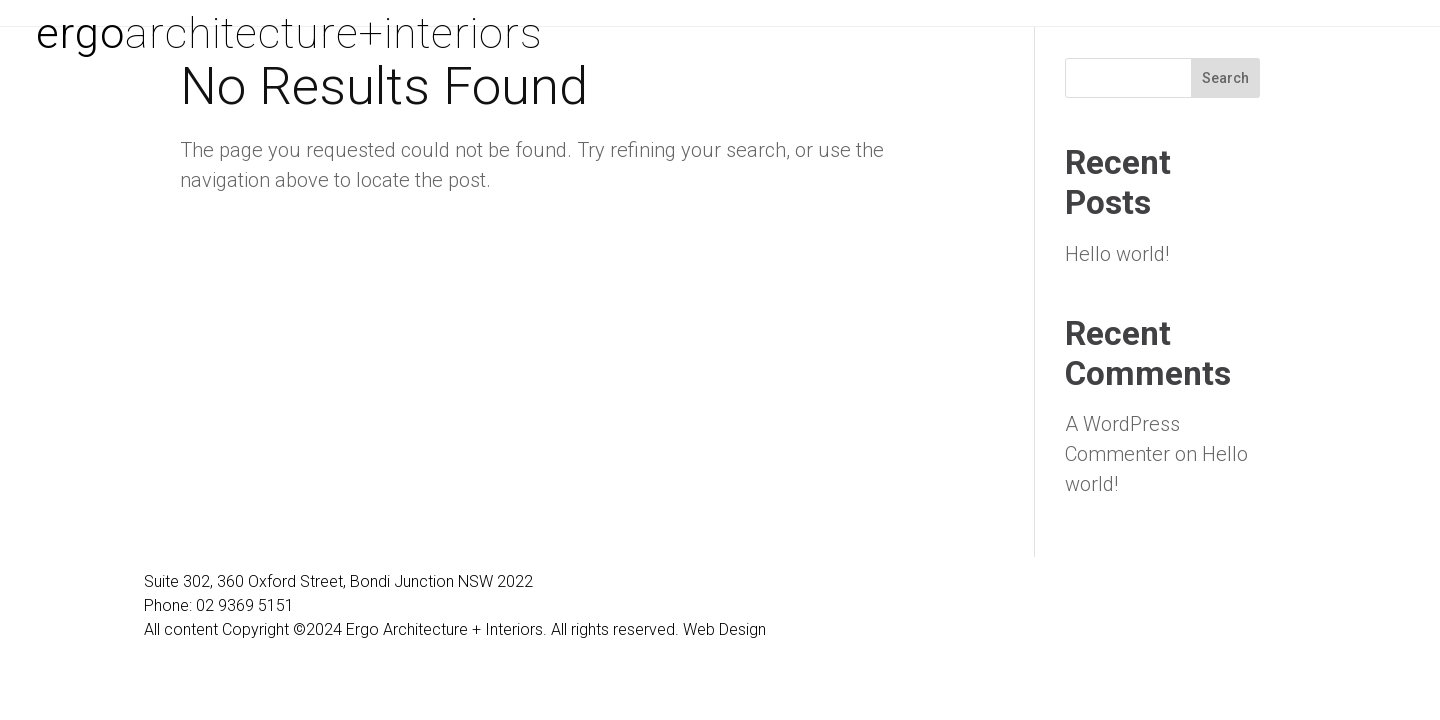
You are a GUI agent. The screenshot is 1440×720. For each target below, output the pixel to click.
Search (1225, 78)
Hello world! (1117, 254)
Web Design (724, 629)
